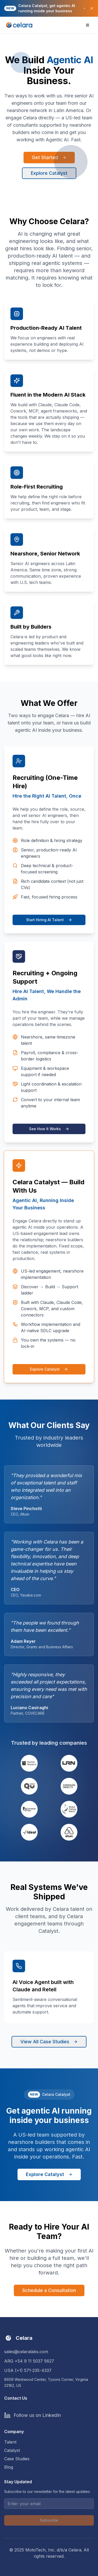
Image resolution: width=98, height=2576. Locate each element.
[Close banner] (92, 8)
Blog (8, 2467)
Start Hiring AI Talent (49, 920)
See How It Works (49, 1129)
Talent (10, 2442)
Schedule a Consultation (49, 2290)
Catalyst (12, 2450)
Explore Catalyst (49, 173)
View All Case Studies (49, 2041)
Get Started (49, 157)
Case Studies (17, 2458)
